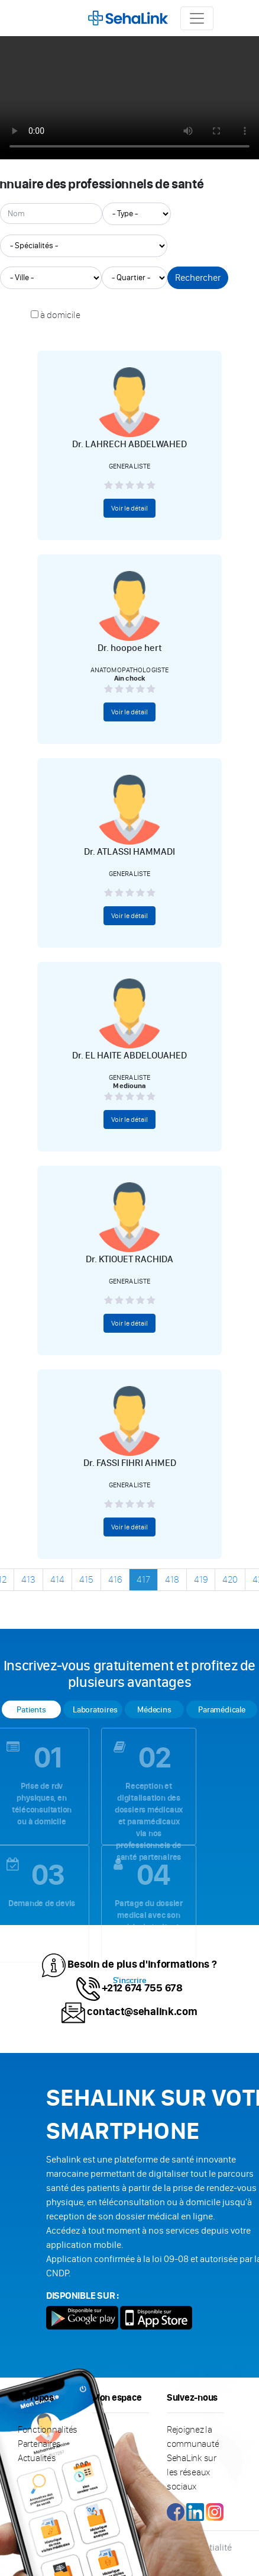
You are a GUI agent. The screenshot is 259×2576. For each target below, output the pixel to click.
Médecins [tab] (154, 1710)
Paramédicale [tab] (221, 1710)
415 (86, 1579)
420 (230, 1579)
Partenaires (39, 2443)
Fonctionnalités (47, 2429)
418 (172, 1579)
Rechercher (198, 277)
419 (201, 1579)
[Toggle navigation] (196, 18)
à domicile (60, 314)
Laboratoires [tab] (95, 1710)
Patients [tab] (31, 1710)
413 (28, 1579)
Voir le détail (129, 508)
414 (57, 1579)
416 (115, 1579)
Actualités (37, 2457)
